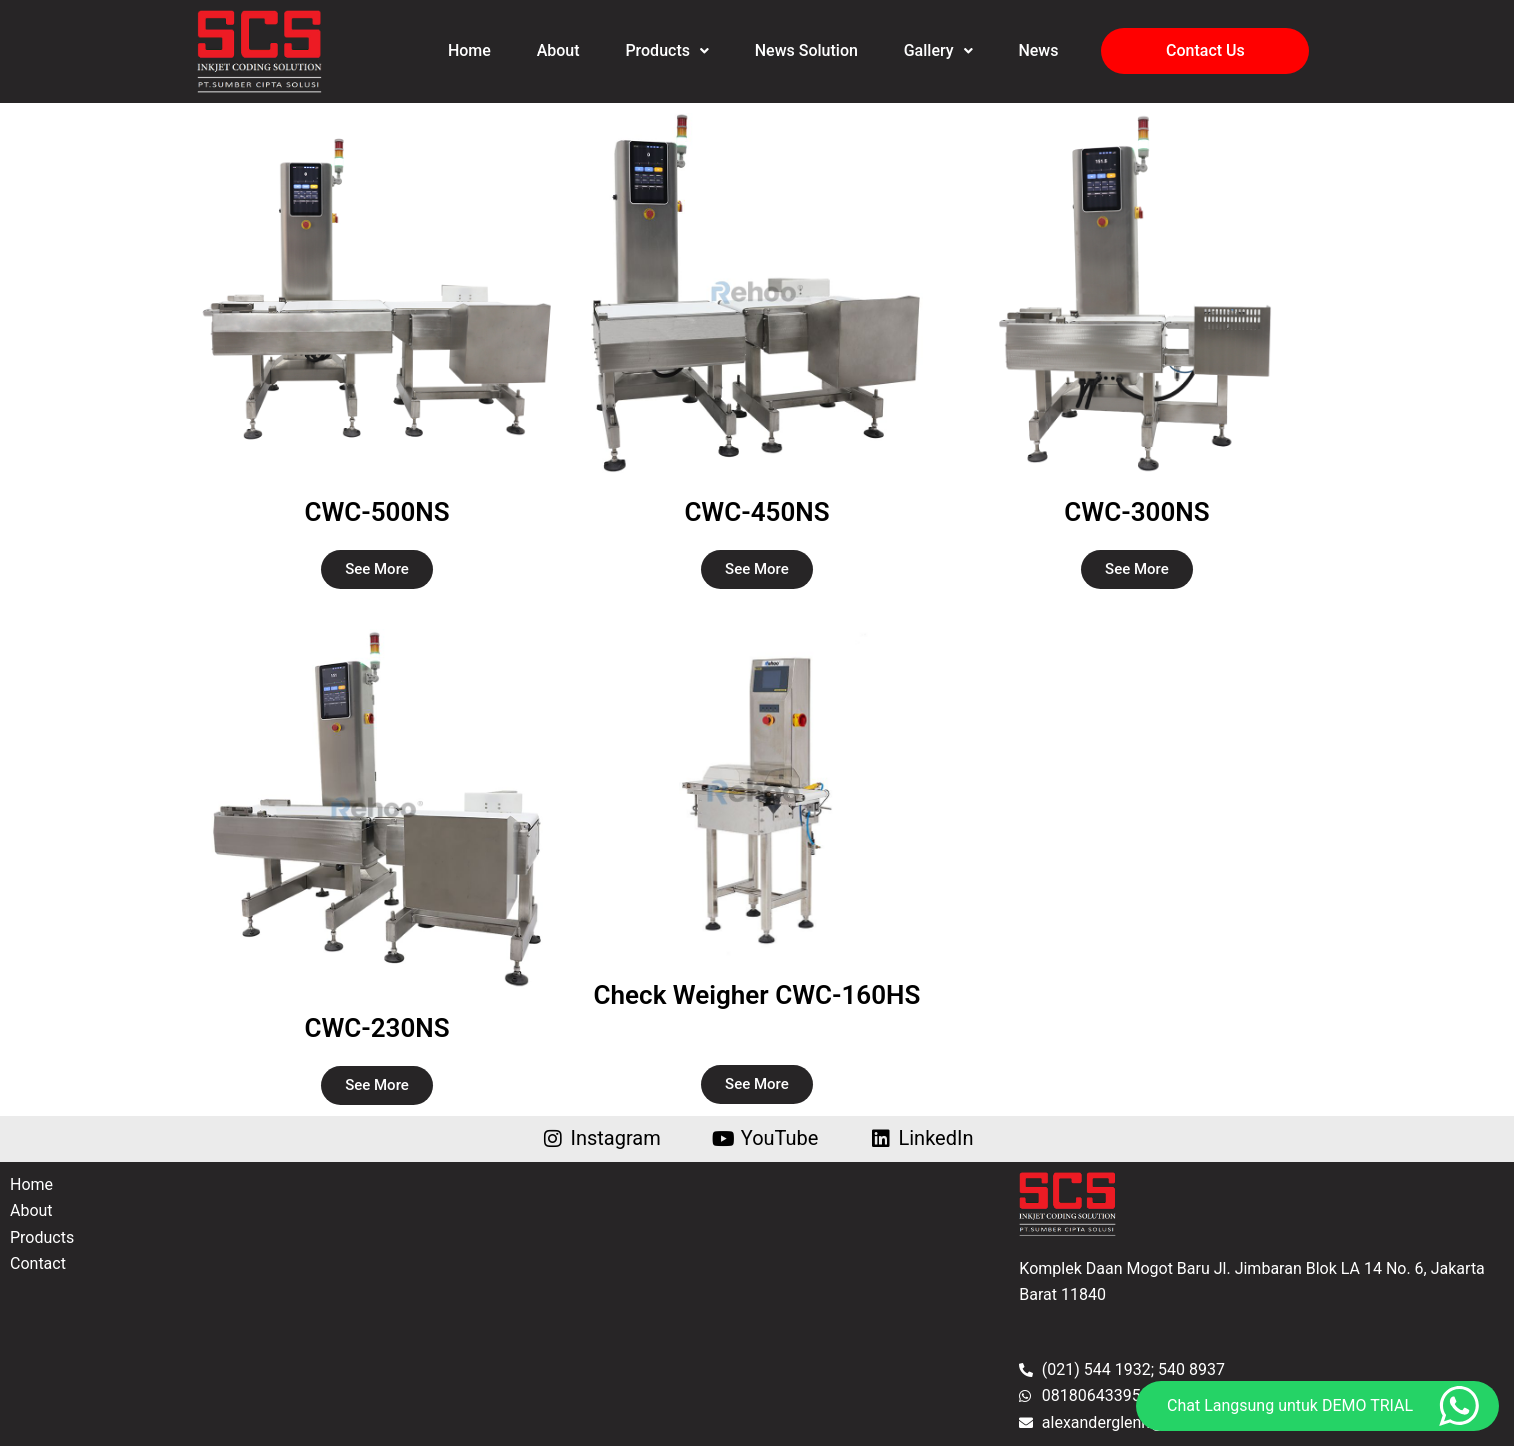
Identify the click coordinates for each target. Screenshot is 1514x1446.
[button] (666, 51)
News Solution (806, 50)
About (557, 50)
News (1039, 50)
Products (667, 50)
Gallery (938, 50)
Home (469, 50)
